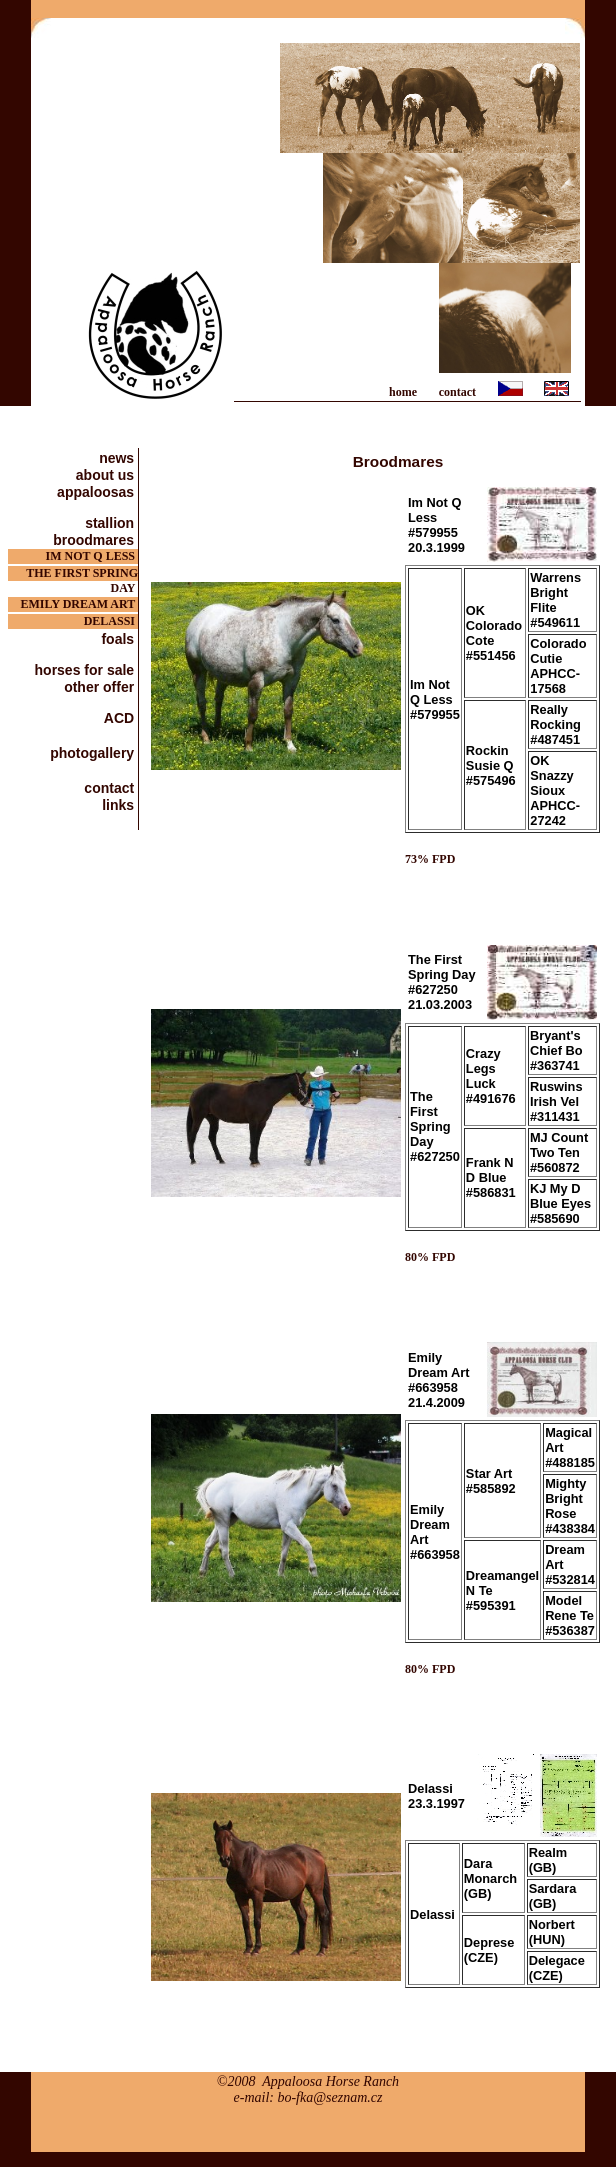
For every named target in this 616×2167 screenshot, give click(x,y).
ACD (121, 717)
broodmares (95, 539)
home (403, 392)
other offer (101, 686)
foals (119, 638)
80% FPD (430, 1257)
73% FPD (430, 859)
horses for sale (87, 669)
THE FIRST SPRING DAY (82, 573)
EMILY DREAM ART (80, 604)
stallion (111, 522)
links (120, 804)
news (118, 457)
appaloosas (97, 491)
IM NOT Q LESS (92, 556)
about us (107, 474)
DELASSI (111, 621)
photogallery (94, 752)
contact (457, 392)
